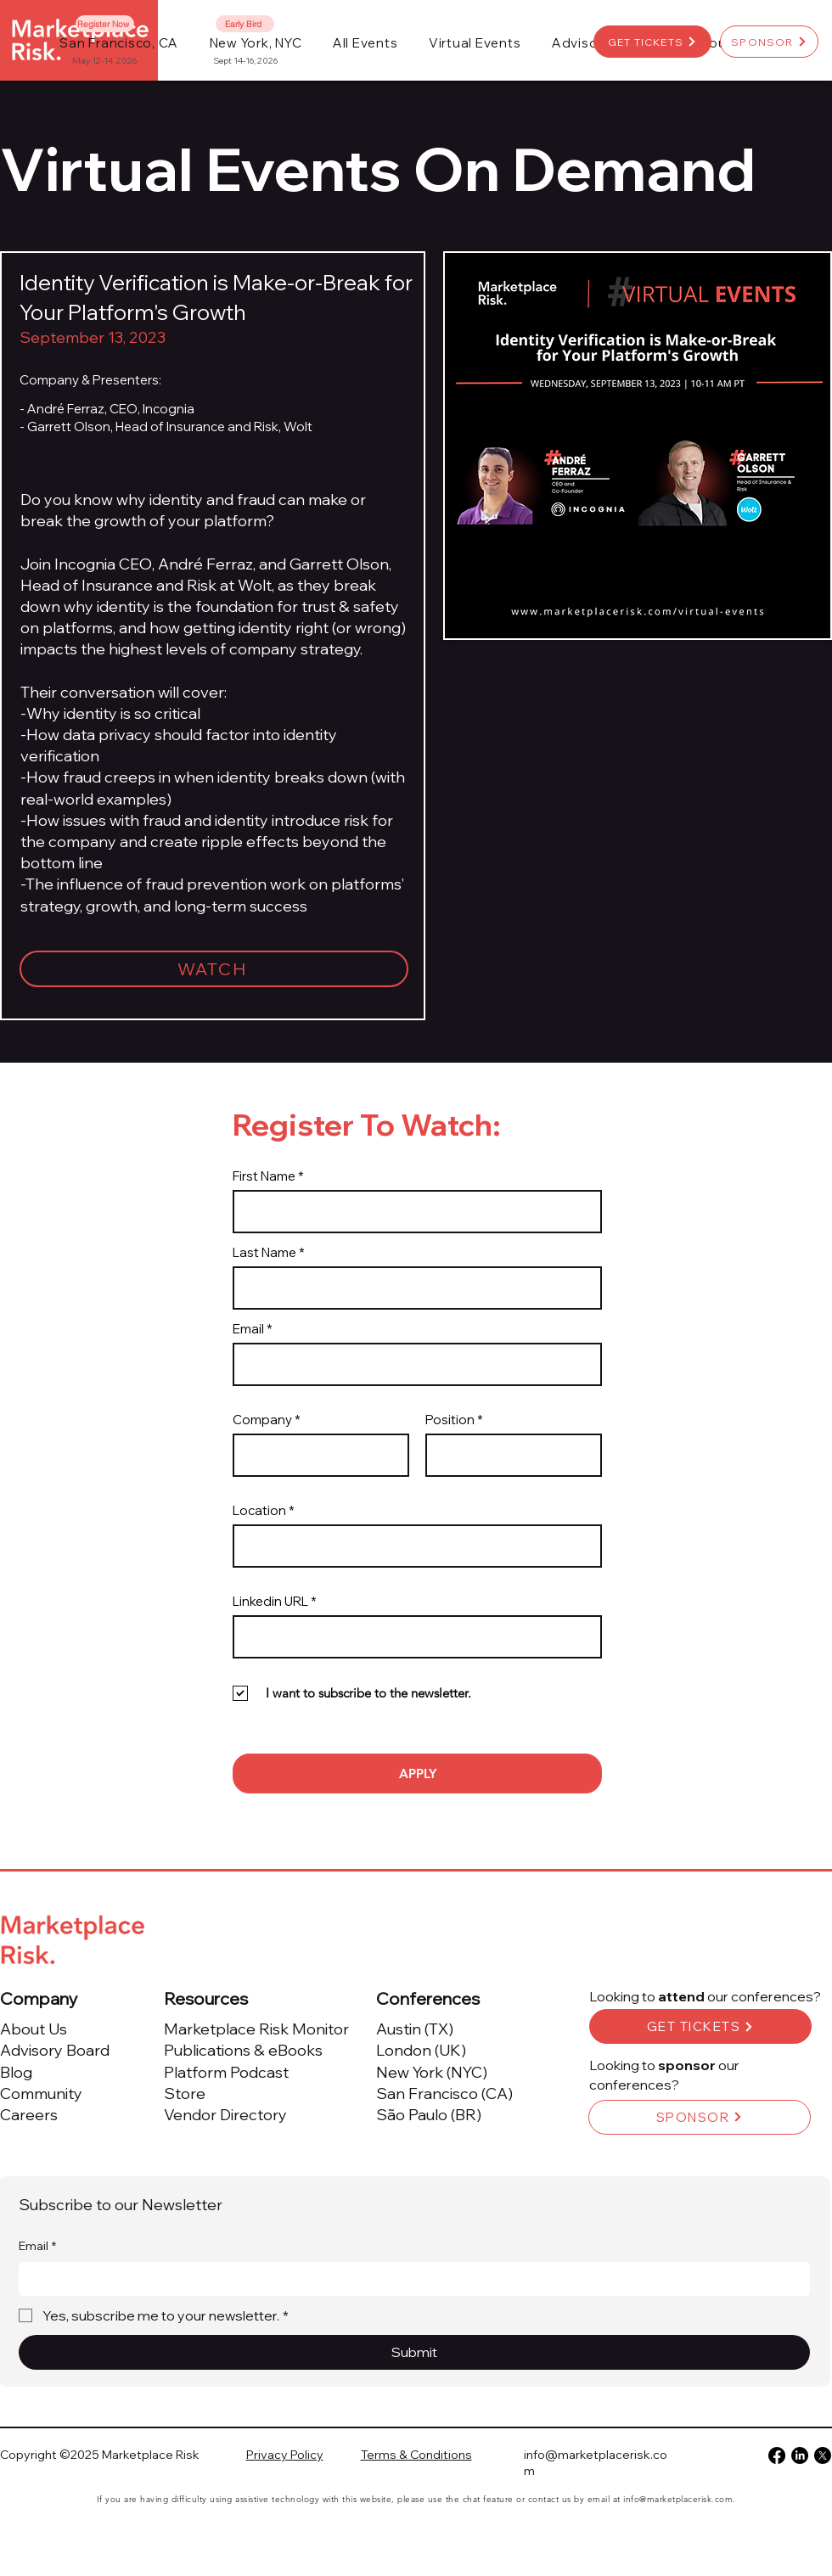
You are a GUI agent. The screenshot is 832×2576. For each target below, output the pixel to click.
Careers (29, 2114)
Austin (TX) (414, 2029)
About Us (33, 2029)
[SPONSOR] (769, 41)
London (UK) (421, 2050)
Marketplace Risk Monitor (256, 2029)
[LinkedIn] (799, 2455)
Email (248, 1328)
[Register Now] (105, 23)
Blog (16, 2072)
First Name (264, 1176)
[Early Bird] (245, 23)
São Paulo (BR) (428, 2114)
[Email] (409, 2279)
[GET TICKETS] (652, 41)
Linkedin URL (270, 1601)
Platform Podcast (226, 2072)
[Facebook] (776, 2455)
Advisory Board (55, 2050)
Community (41, 2093)
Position (450, 1419)
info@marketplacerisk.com (678, 2499)
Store (184, 2093)
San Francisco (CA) (444, 2093)
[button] (365, 42)
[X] (822, 2455)
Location (259, 1510)
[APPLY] (417, 1773)
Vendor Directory (225, 2114)
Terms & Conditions (416, 2454)
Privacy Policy (284, 2454)
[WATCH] (214, 969)
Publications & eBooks (243, 2050)
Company (262, 1419)
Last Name (264, 1252)
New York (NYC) (431, 2072)
